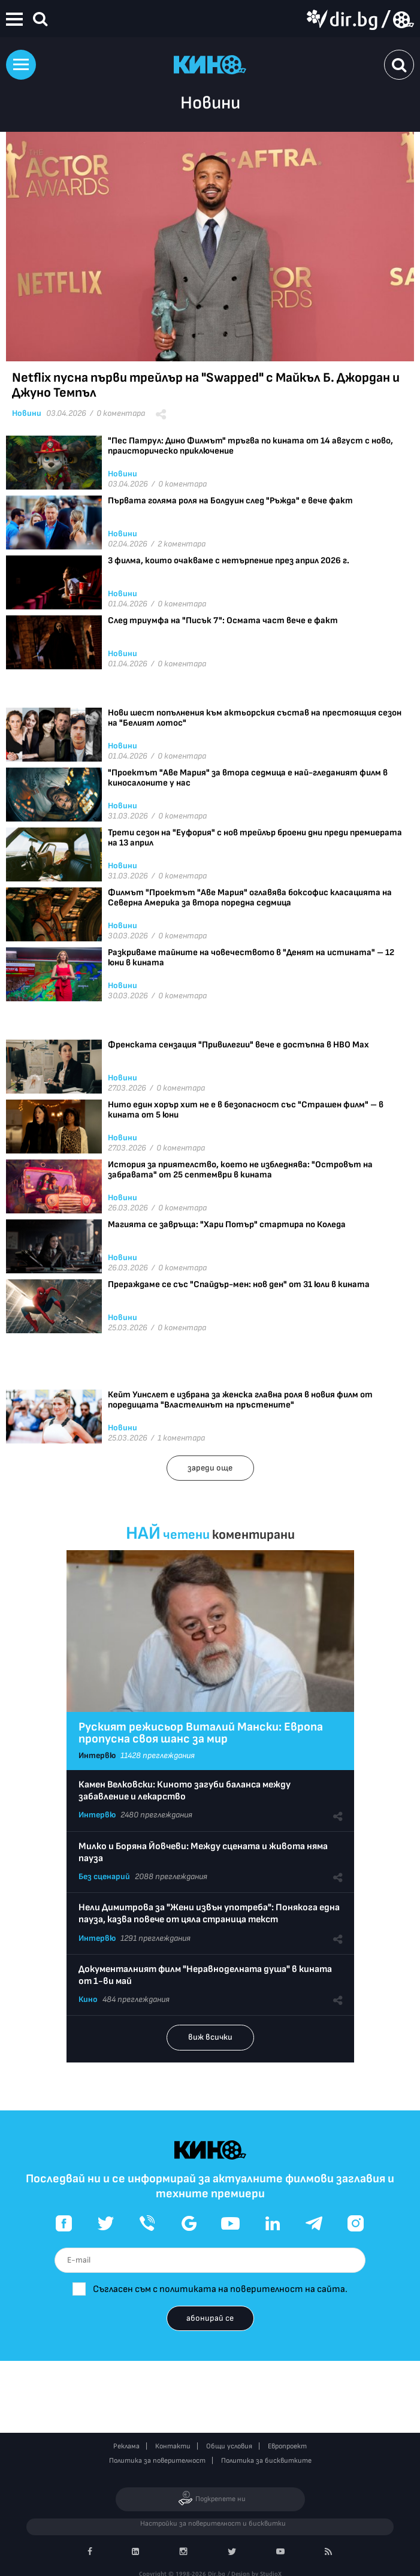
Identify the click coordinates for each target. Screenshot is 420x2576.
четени (186, 1534)
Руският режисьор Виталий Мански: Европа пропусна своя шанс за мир (200, 1733)
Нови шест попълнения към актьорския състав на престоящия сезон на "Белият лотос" (254, 718)
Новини (26, 413)
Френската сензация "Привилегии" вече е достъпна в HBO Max (238, 1044)
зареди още (210, 1468)
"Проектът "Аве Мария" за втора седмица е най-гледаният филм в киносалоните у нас (248, 778)
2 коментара (182, 544)
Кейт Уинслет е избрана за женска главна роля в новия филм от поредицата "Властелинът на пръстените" (240, 1400)
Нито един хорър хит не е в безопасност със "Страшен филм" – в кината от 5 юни (245, 1110)
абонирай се (210, 2318)
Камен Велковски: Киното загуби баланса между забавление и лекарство (184, 1790)
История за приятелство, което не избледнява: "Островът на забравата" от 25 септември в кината (240, 1169)
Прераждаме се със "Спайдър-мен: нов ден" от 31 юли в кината (239, 1284)
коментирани (253, 1534)
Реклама (126, 2446)
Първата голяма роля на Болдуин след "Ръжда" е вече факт (230, 500)
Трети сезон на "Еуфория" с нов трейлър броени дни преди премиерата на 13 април (255, 837)
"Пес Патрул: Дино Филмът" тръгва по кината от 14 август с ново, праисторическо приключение (250, 446)
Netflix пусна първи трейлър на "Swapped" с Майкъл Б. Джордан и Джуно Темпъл (206, 385)
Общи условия (229, 2446)
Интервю (97, 1755)
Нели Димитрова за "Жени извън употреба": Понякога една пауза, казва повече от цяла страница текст (209, 1913)
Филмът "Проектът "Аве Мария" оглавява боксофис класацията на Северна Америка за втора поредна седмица (250, 897)
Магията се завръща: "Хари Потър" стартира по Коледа (227, 1224)
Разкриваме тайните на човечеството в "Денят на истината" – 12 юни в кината (251, 957)
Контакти (173, 2446)
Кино (88, 1999)
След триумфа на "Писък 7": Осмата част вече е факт (223, 620)
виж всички (210, 2037)
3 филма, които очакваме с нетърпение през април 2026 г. (228, 560)
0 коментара (120, 413)
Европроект (287, 2446)
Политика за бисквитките (266, 2460)
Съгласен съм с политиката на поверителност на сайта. (220, 2289)
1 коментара (181, 1438)
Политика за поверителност (157, 2460)
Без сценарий (104, 1876)
